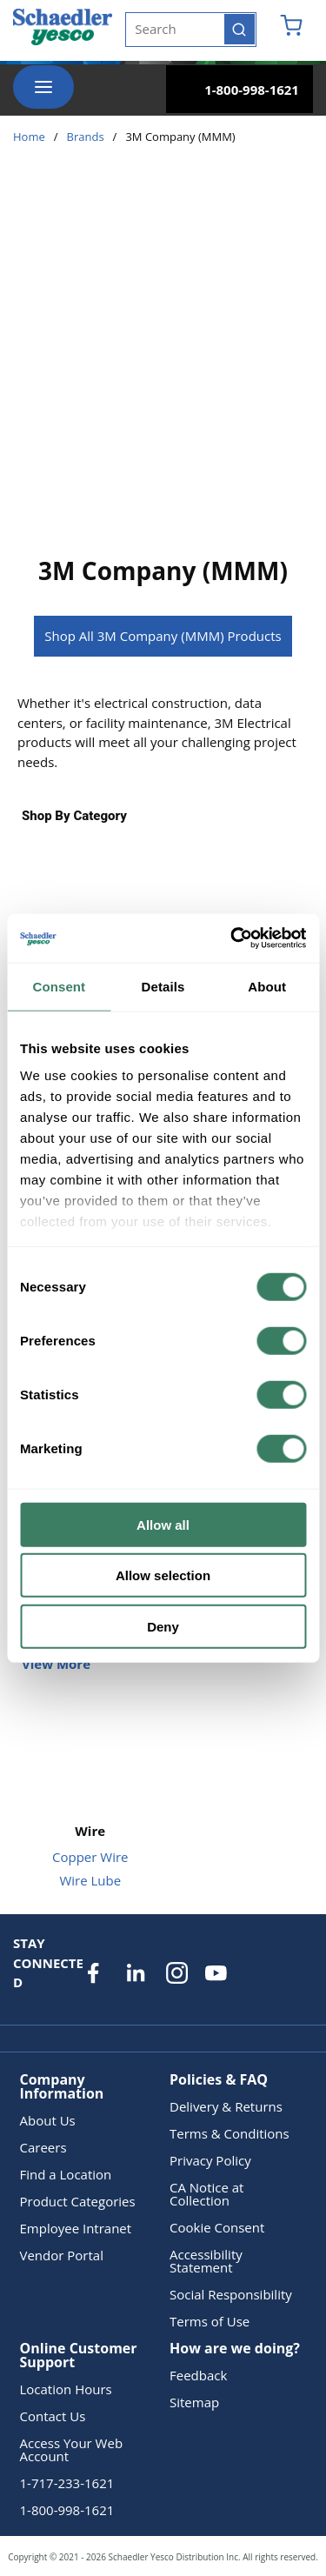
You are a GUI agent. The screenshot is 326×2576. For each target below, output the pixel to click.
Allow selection (163, 1575)
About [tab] (267, 985)
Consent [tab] (58, 985)
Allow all (163, 1524)
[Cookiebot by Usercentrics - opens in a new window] (232, 938)
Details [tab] (163, 985)
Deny (163, 1625)
